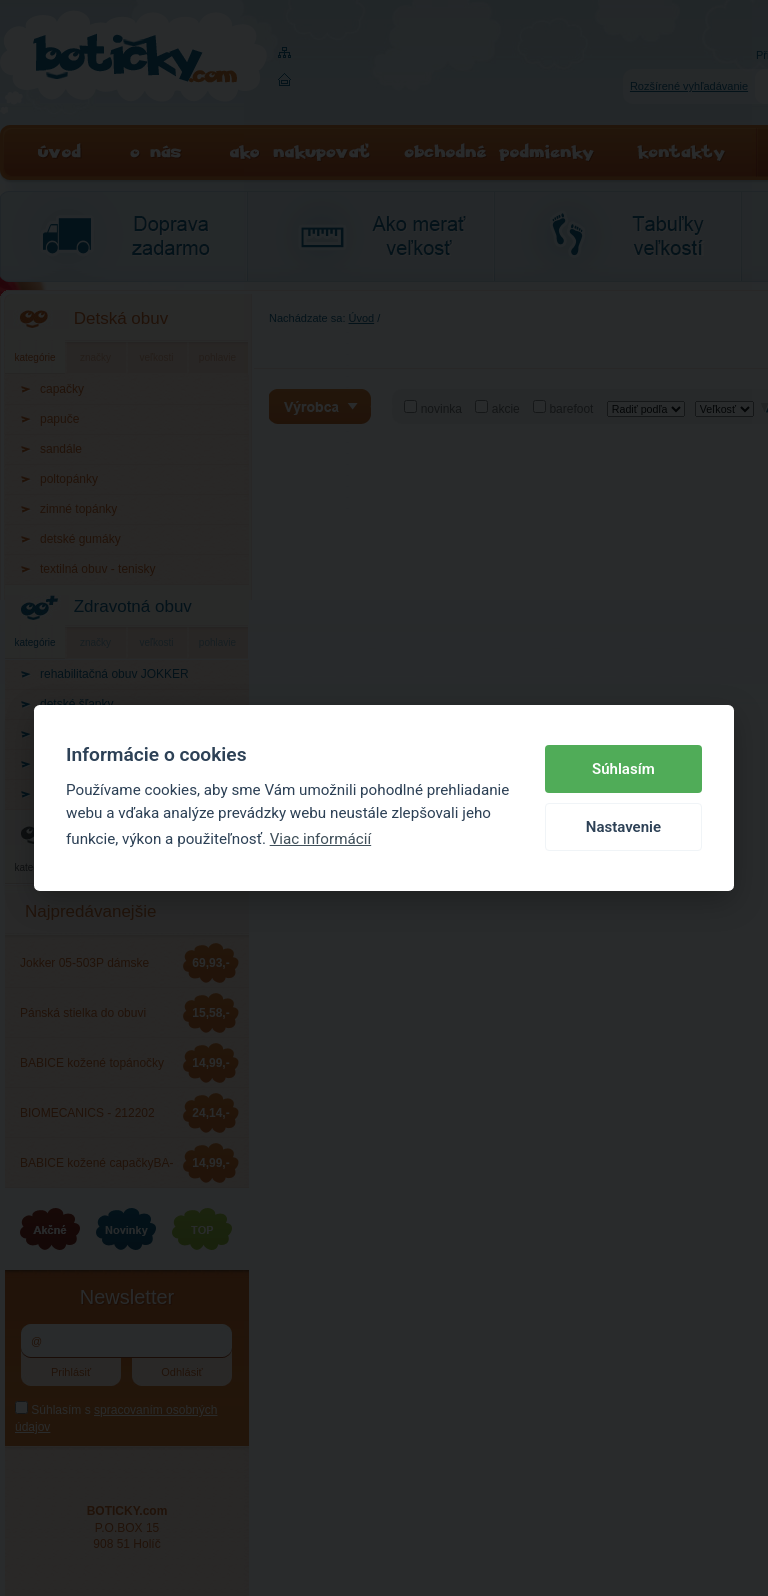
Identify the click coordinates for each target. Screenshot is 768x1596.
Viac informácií (321, 839)
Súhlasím (623, 769)
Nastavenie (623, 827)
